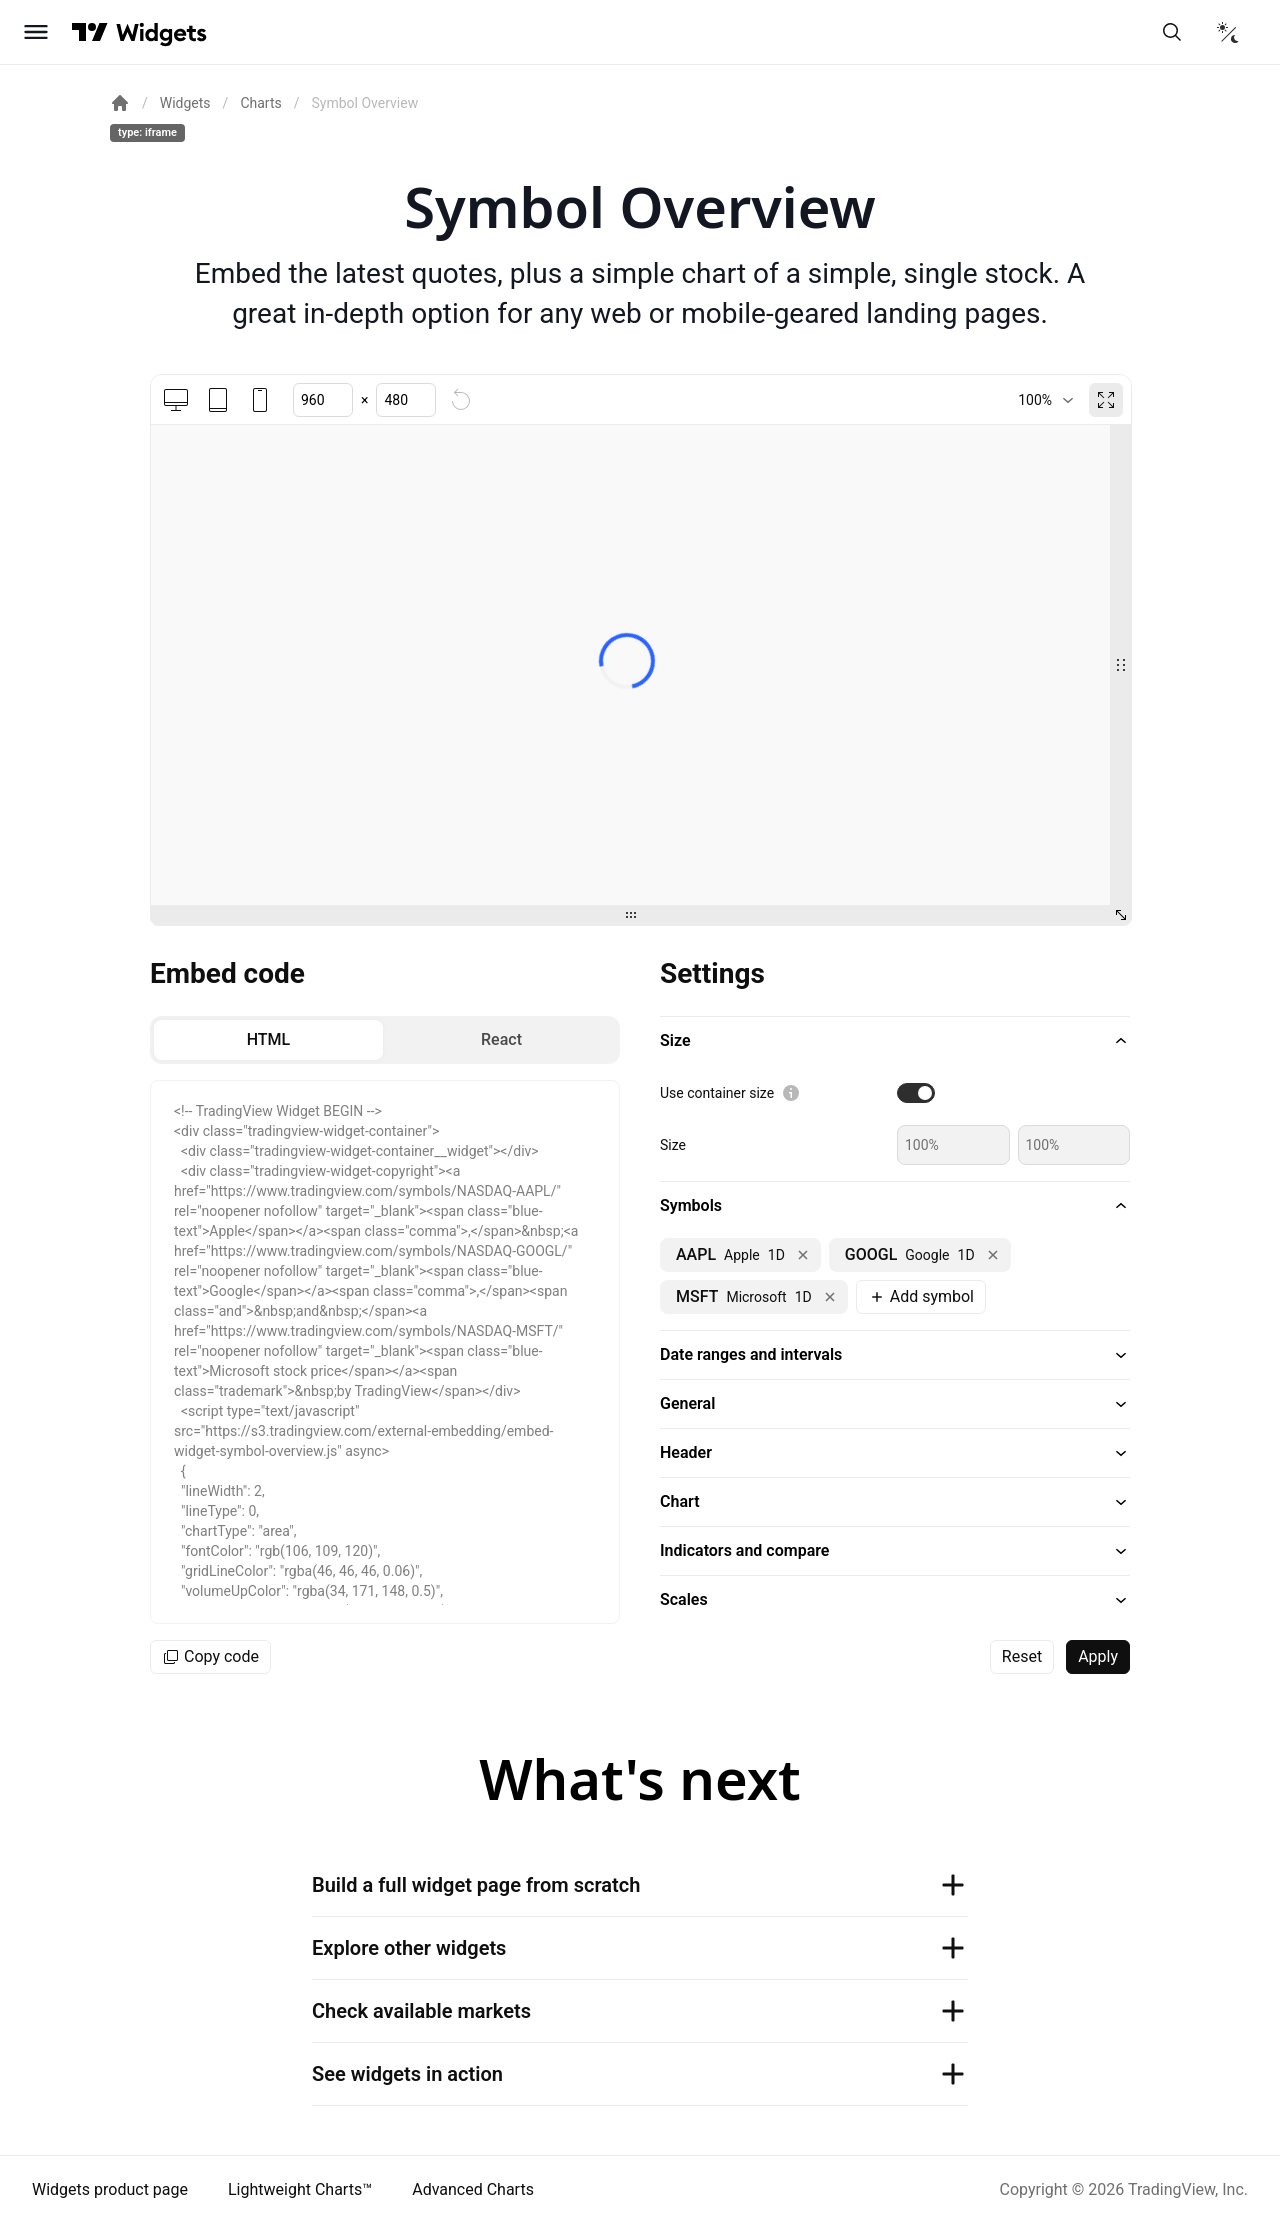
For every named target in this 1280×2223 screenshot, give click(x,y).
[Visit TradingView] (90, 32)
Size (673, 1145)
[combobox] (1045, 400)
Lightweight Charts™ (300, 2189)
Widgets (185, 103)
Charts (260, 103)
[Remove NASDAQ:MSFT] (830, 1297)
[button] (895, 1041)
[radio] (268, 1040)
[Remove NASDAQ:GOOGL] (993, 1255)
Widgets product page (110, 2189)
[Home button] (161, 32)
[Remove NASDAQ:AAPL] (803, 1255)
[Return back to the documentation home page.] (120, 103)
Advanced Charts (473, 2189)
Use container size (717, 1093)
